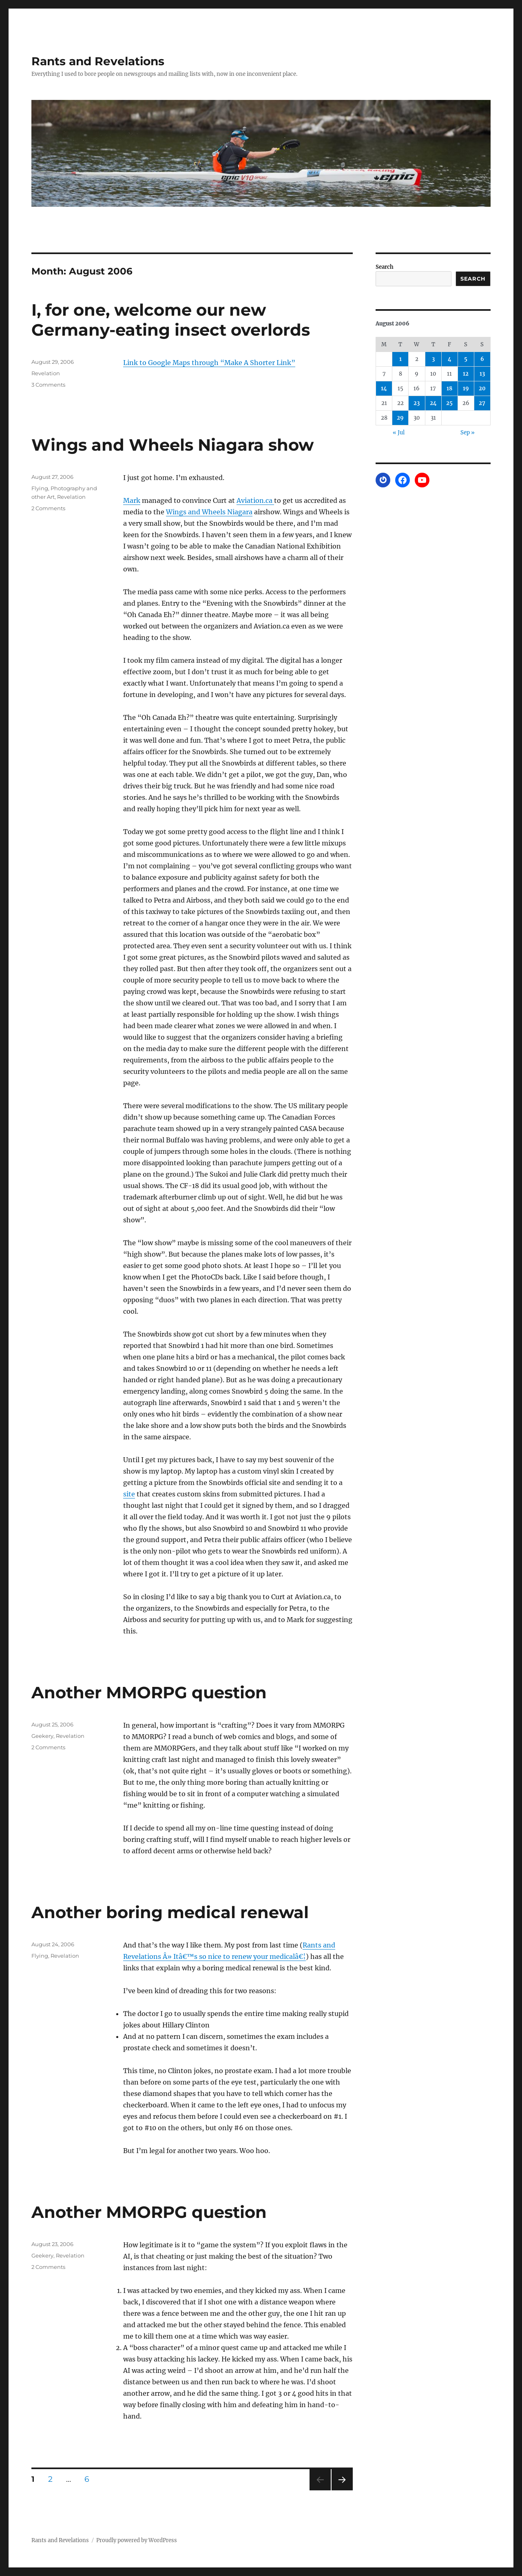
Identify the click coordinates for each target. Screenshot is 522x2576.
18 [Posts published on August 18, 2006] (449, 388)
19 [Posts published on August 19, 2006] (466, 388)
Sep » (467, 432)
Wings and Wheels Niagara (209, 512)
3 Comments (48, 384)
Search (385, 266)
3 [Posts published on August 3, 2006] (433, 359)
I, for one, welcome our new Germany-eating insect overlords (170, 320)
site (129, 1494)
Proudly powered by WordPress (136, 2540)
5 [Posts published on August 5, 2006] (465, 359)
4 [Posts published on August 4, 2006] (449, 359)
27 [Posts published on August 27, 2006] (482, 403)
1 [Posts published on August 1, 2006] (400, 359)
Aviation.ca (255, 500)
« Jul (399, 432)
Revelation (45, 373)
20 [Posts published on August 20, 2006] (482, 388)
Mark (131, 500)
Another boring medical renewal (170, 1912)
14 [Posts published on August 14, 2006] (384, 388)
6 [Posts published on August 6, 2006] (482, 359)
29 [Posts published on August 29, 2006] (400, 417)
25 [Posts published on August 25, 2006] (449, 403)
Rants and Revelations (97, 61)
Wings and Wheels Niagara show (172, 445)
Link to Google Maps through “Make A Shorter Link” (209, 363)
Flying (39, 488)
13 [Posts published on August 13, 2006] (482, 373)
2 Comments (48, 508)
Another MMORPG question (149, 1692)
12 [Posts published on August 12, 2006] (466, 373)
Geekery (42, 1736)
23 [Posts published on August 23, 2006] (417, 403)
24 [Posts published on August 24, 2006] (433, 403)
